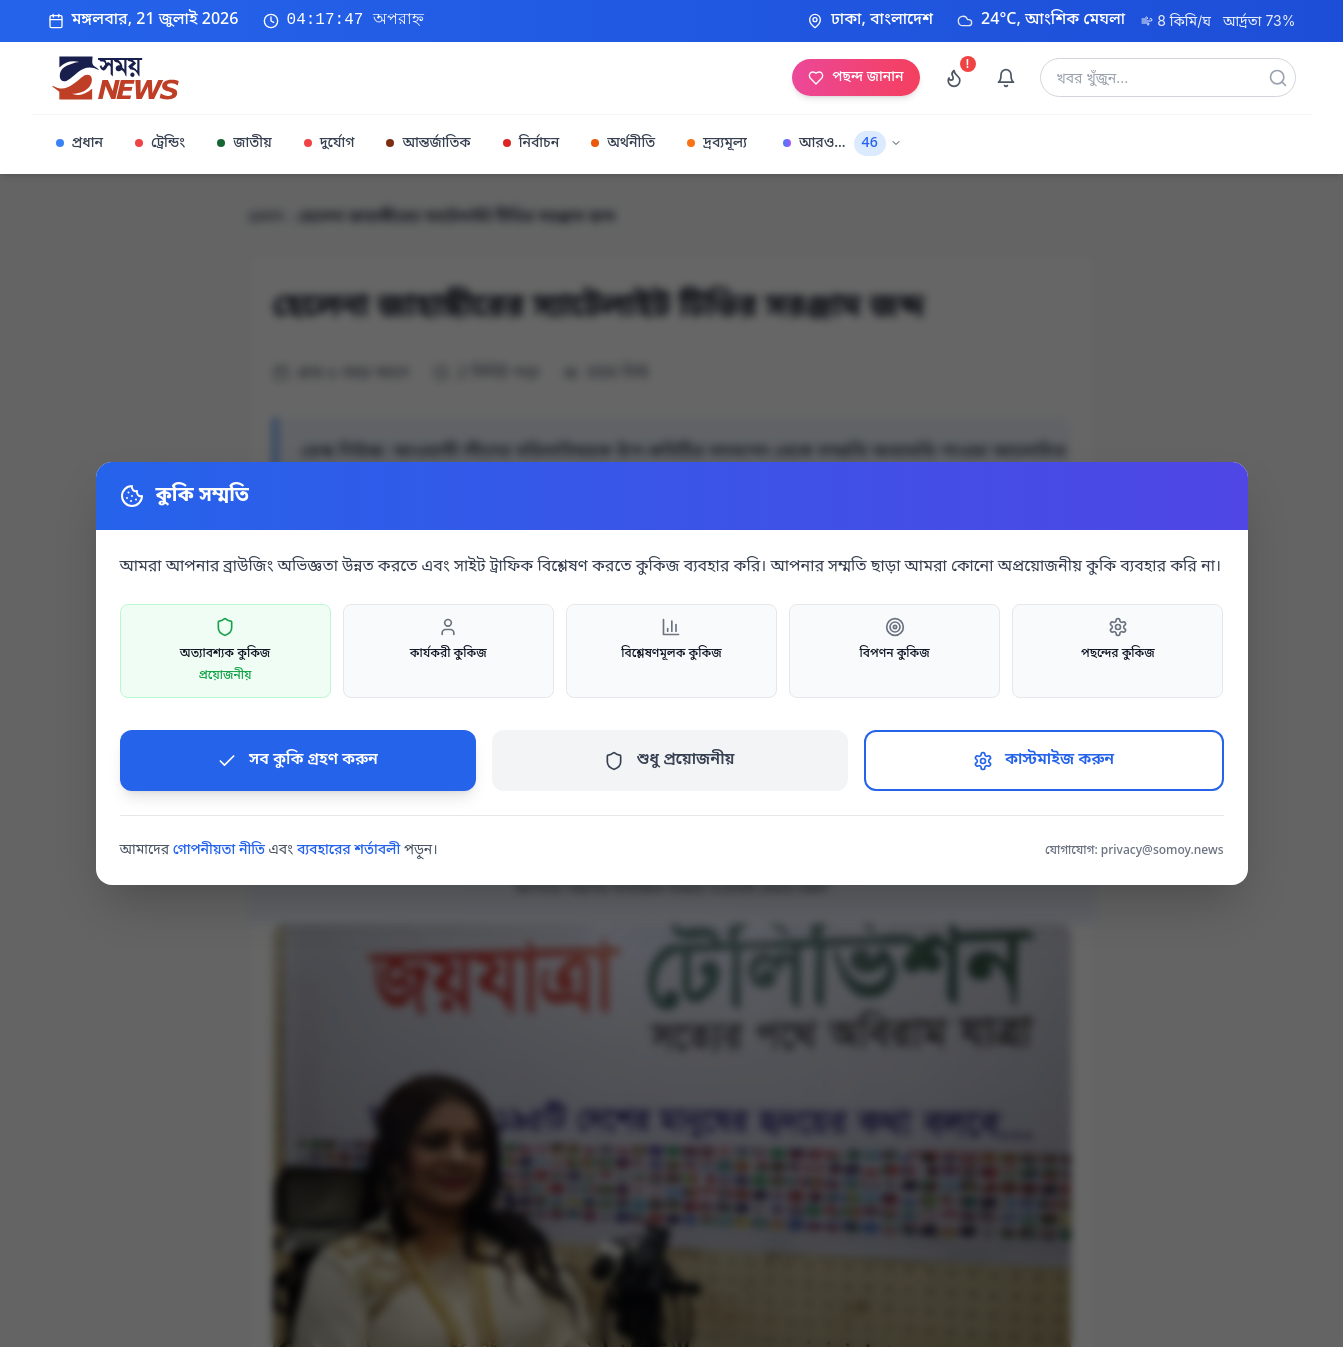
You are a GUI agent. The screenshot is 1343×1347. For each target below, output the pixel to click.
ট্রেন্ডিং (160, 143)
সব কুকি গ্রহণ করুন (297, 760)
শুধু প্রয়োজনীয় (669, 760)
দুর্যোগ (329, 143)
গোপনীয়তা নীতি (219, 850)
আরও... (842, 143)
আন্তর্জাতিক (428, 143)
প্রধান (80, 143)
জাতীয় (244, 143)
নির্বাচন (531, 143)
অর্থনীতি (623, 143)
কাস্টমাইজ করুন (1043, 760)
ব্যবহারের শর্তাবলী (348, 850)
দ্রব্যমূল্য (717, 143)
